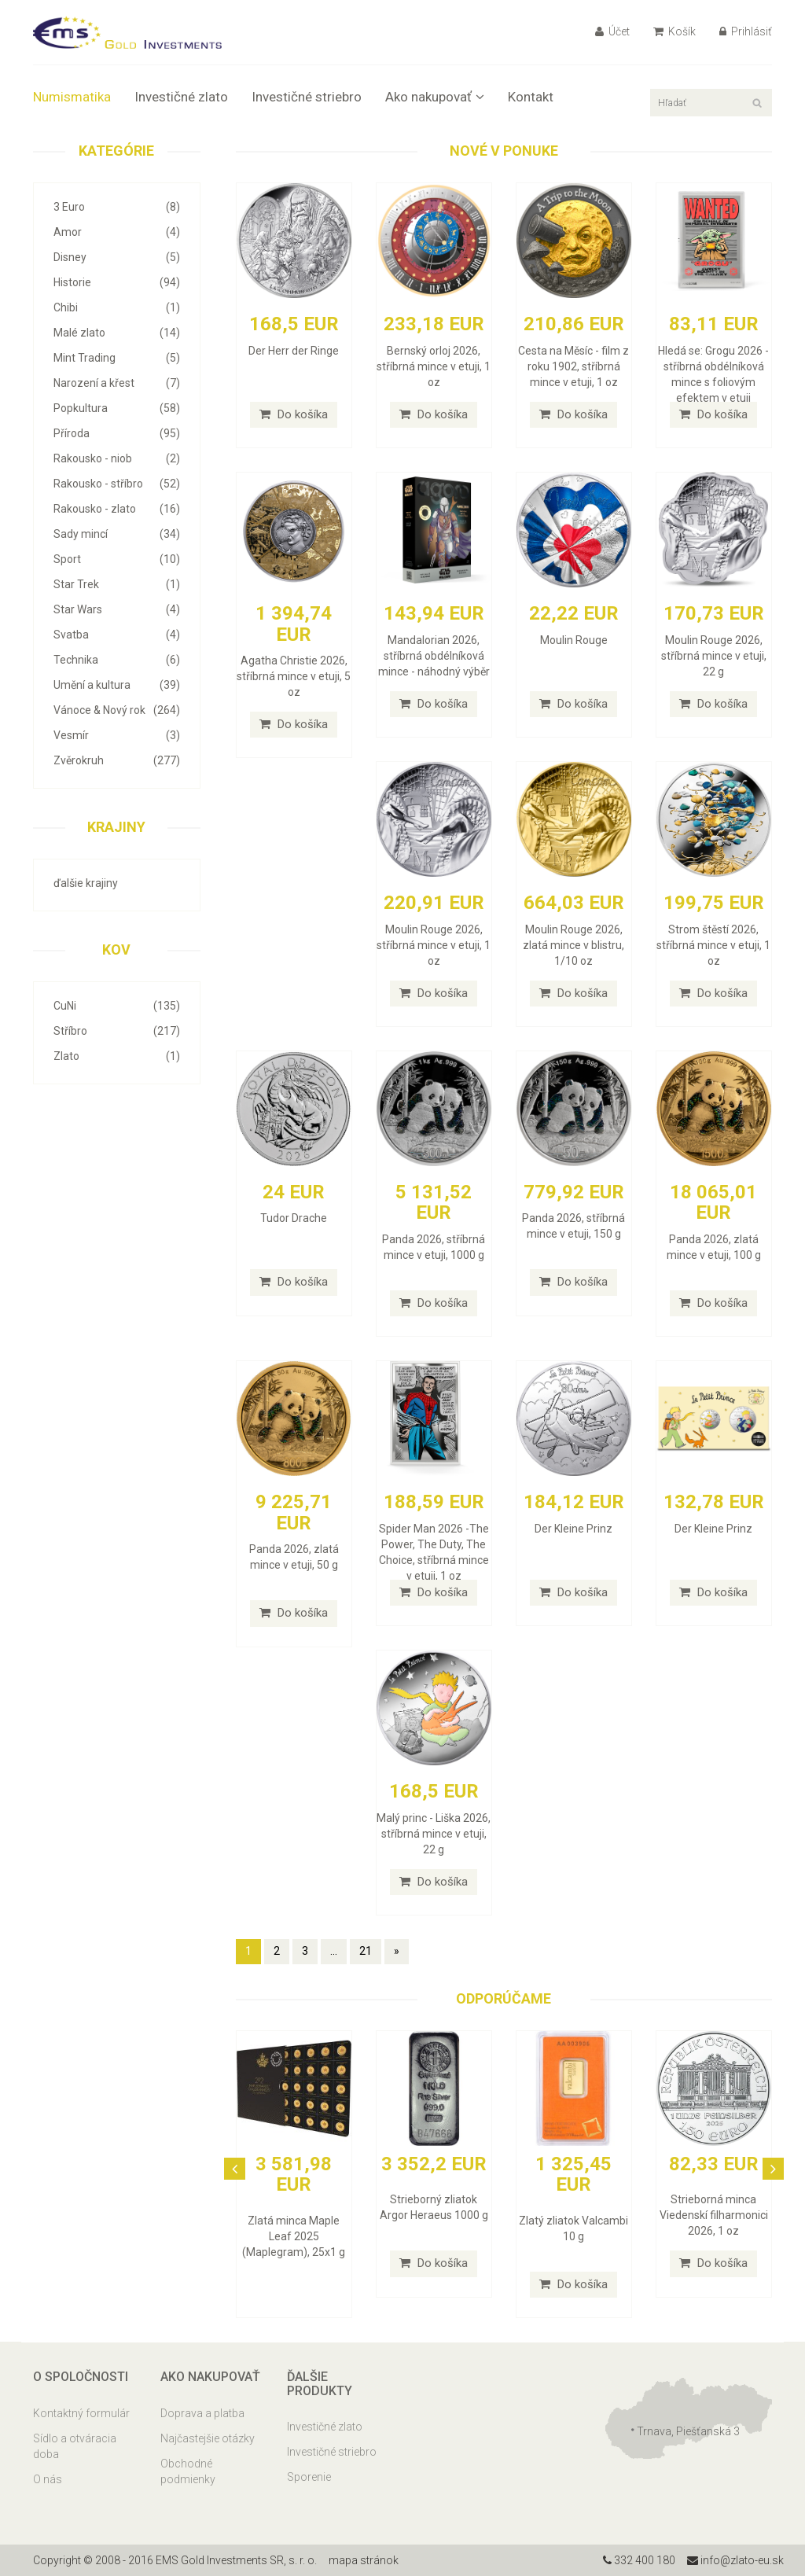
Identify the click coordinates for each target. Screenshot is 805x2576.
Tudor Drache (293, 1218)
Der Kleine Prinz (573, 1528)
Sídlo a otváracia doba (74, 2446)
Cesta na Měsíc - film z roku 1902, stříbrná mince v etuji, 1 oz (573, 366)
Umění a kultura (116, 685)
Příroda (116, 433)
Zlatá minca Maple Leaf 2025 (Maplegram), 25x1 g (293, 2236)
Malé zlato (116, 332)
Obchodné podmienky (187, 2471)
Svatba (116, 634)
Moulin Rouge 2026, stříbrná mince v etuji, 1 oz (434, 945)
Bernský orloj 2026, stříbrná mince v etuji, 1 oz (434, 366)
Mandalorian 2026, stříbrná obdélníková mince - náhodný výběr (434, 656)
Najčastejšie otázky (207, 2438)
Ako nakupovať (434, 97)
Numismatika (72, 97)
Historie (116, 282)
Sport (116, 559)
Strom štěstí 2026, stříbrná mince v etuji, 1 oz (713, 945)
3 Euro (116, 207)
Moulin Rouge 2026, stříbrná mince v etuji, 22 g (713, 656)
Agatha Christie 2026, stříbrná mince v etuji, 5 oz (294, 676)
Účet (612, 31)
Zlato (116, 1056)
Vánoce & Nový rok (116, 710)
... (333, 1951)
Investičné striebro (307, 97)
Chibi (116, 307)
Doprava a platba (202, 2413)
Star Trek (116, 584)
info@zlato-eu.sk (735, 2560)
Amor (116, 232)
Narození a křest (116, 383)
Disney (116, 257)
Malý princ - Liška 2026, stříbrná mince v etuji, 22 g (434, 1834)
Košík (674, 31)
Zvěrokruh (116, 760)
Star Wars (116, 609)
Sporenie (309, 2477)
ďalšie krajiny (85, 883)
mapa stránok (364, 2560)
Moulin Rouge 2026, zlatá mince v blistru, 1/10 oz (573, 945)
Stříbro (116, 1031)
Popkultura (116, 408)
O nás (47, 2479)
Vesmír (116, 735)
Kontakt (530, 97)
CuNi (116, 1006)
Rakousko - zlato (116, 509)
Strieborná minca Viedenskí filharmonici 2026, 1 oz (714, 2215)
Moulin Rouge (574, 640)
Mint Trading (116, 358)
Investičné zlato (181, 97)
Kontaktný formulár (81, 2413)
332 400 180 (639, 2560)
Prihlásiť (745, 31)
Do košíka (293, 414)
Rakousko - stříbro (116, 483)
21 (365, 1951)
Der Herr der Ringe (293, 350)
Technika (116, 660)
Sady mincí (116, 534)
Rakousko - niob (116, 458)
